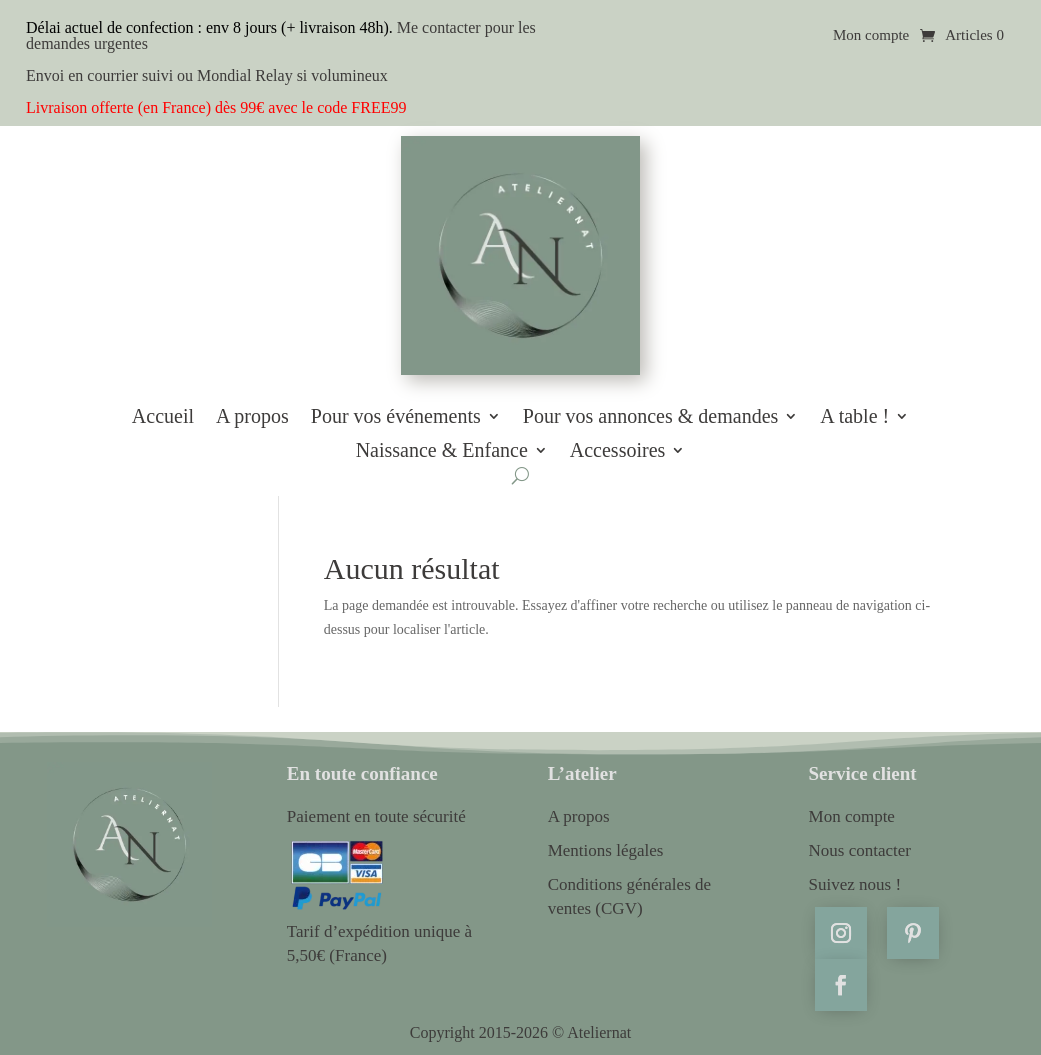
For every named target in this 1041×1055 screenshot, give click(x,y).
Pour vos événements (396, 417)
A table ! (854, 417)
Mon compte (871, 35)
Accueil (163, 417)
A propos (252, 417)
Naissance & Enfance (442, 451)
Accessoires (618, 451)
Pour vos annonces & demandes (651, 417)
